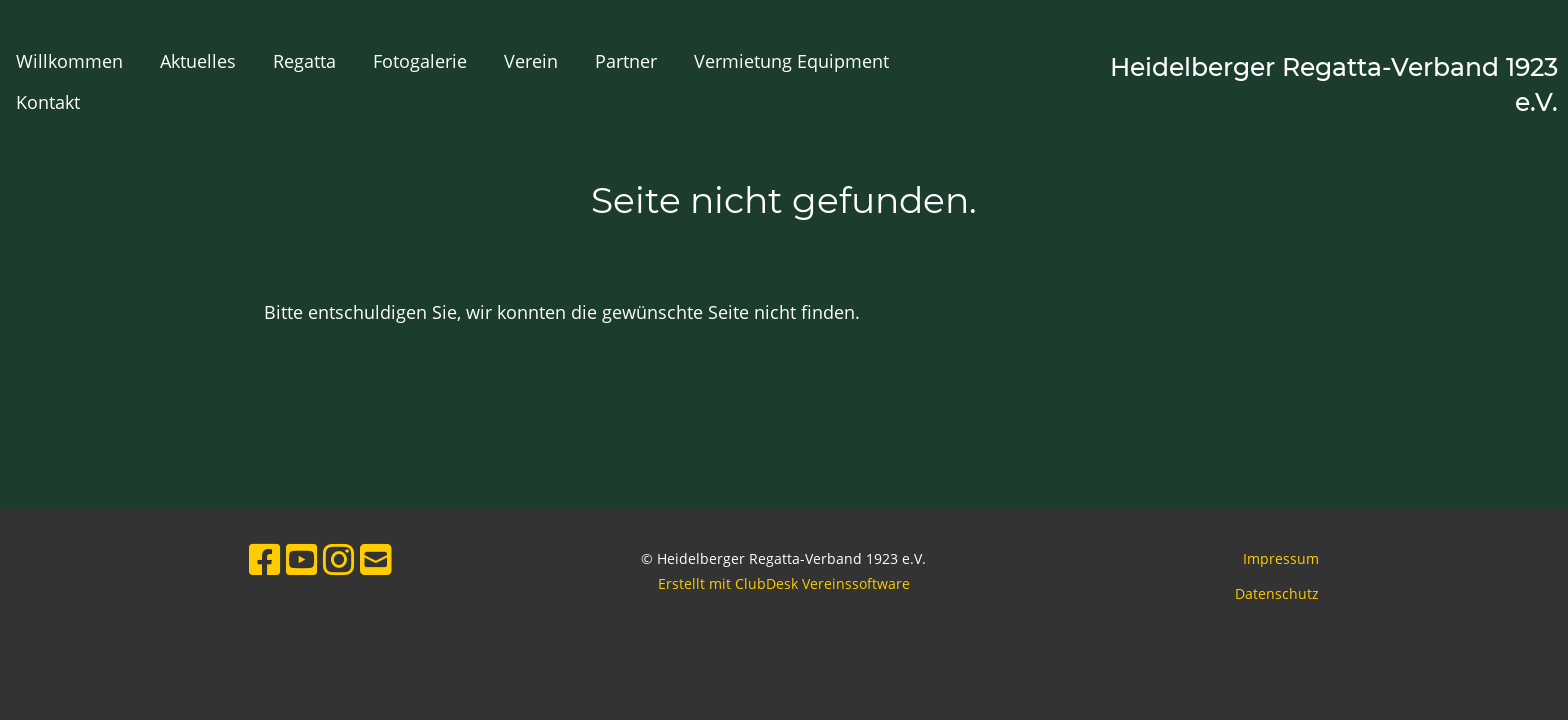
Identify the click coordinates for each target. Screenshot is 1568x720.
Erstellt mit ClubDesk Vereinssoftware (784, 583)
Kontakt (48, 102)
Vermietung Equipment (791, 61)
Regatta (304, 61)
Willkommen (69, 61)
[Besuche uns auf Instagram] (339, 559)
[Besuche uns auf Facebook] (265, 559)
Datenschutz (1277, 593)
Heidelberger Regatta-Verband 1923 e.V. (1334, 84)
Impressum (1281, 558)
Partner (626, 61)
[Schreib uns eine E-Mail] (376, 559)
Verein (531, 61)
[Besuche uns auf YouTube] (302, 559)
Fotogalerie (420, 61)
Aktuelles (198, 61)
